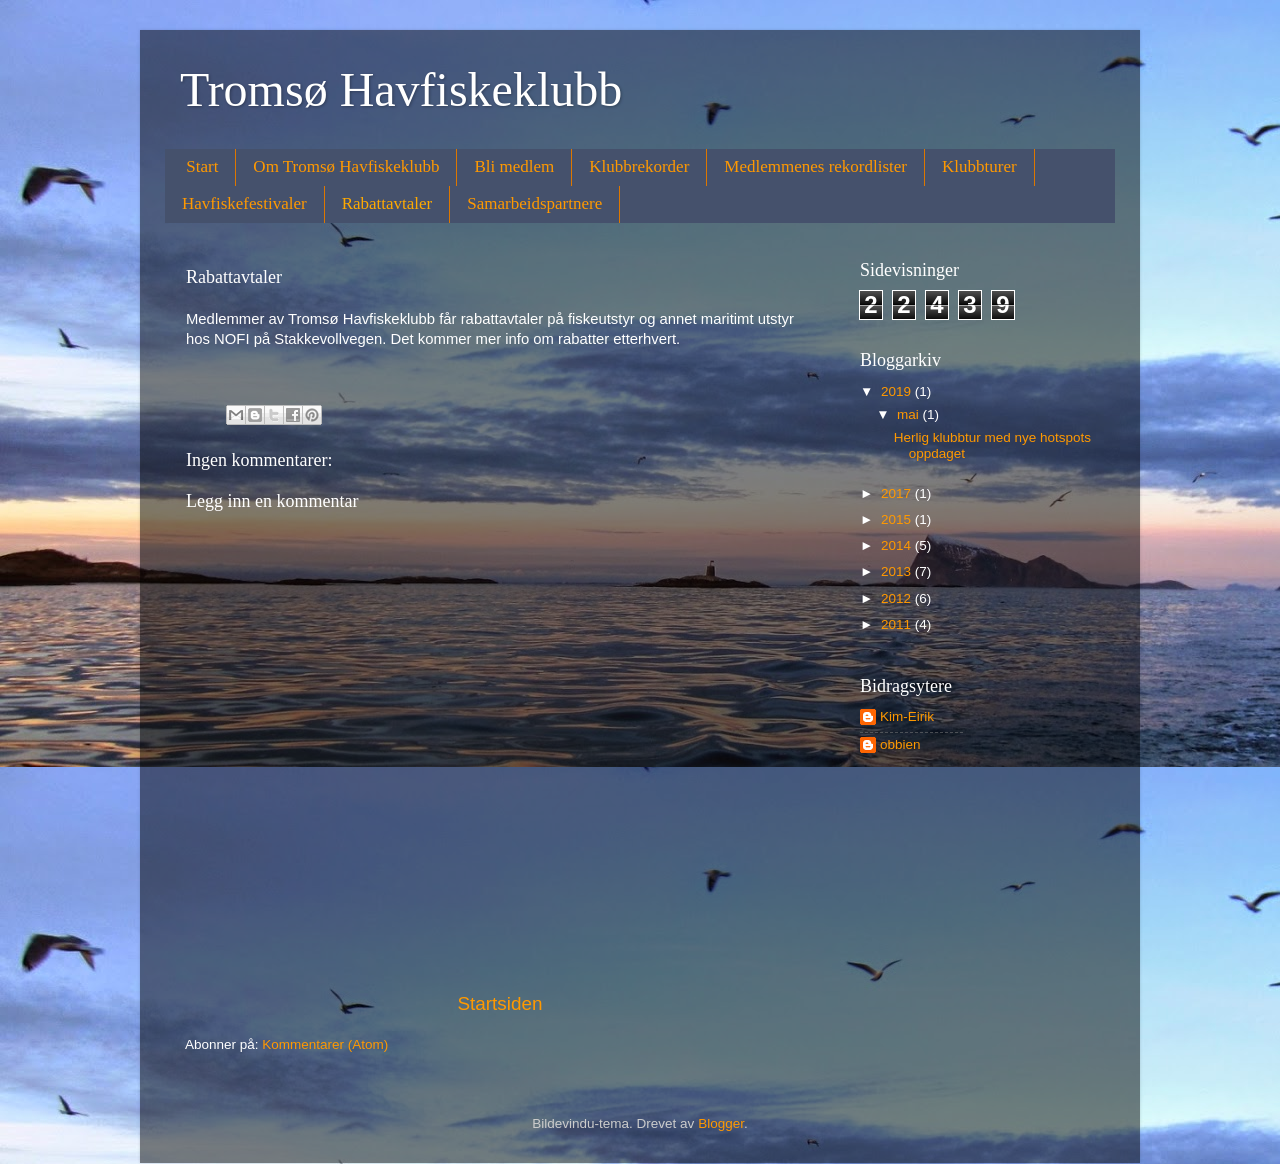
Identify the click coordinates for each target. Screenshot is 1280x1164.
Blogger (721, 1123)
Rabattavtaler (387, 203)
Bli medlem (514, 166)
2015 (898, 519)
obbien (900, 744)
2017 (898, 493)
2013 (898, 571)
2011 (898, 624)
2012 (898, 598)
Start (202, 166)
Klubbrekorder (639, 166)
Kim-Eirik (907, 716)
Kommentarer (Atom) (325, 1044)
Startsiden (499, 1003)
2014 (898, 545)
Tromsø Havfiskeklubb (401, 89)
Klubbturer (979, 166)
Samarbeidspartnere (534, 203)
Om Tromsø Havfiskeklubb (346, 166)
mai (910, 414)
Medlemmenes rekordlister (815, 166)
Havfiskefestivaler (244, 203)
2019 (898, 391)
